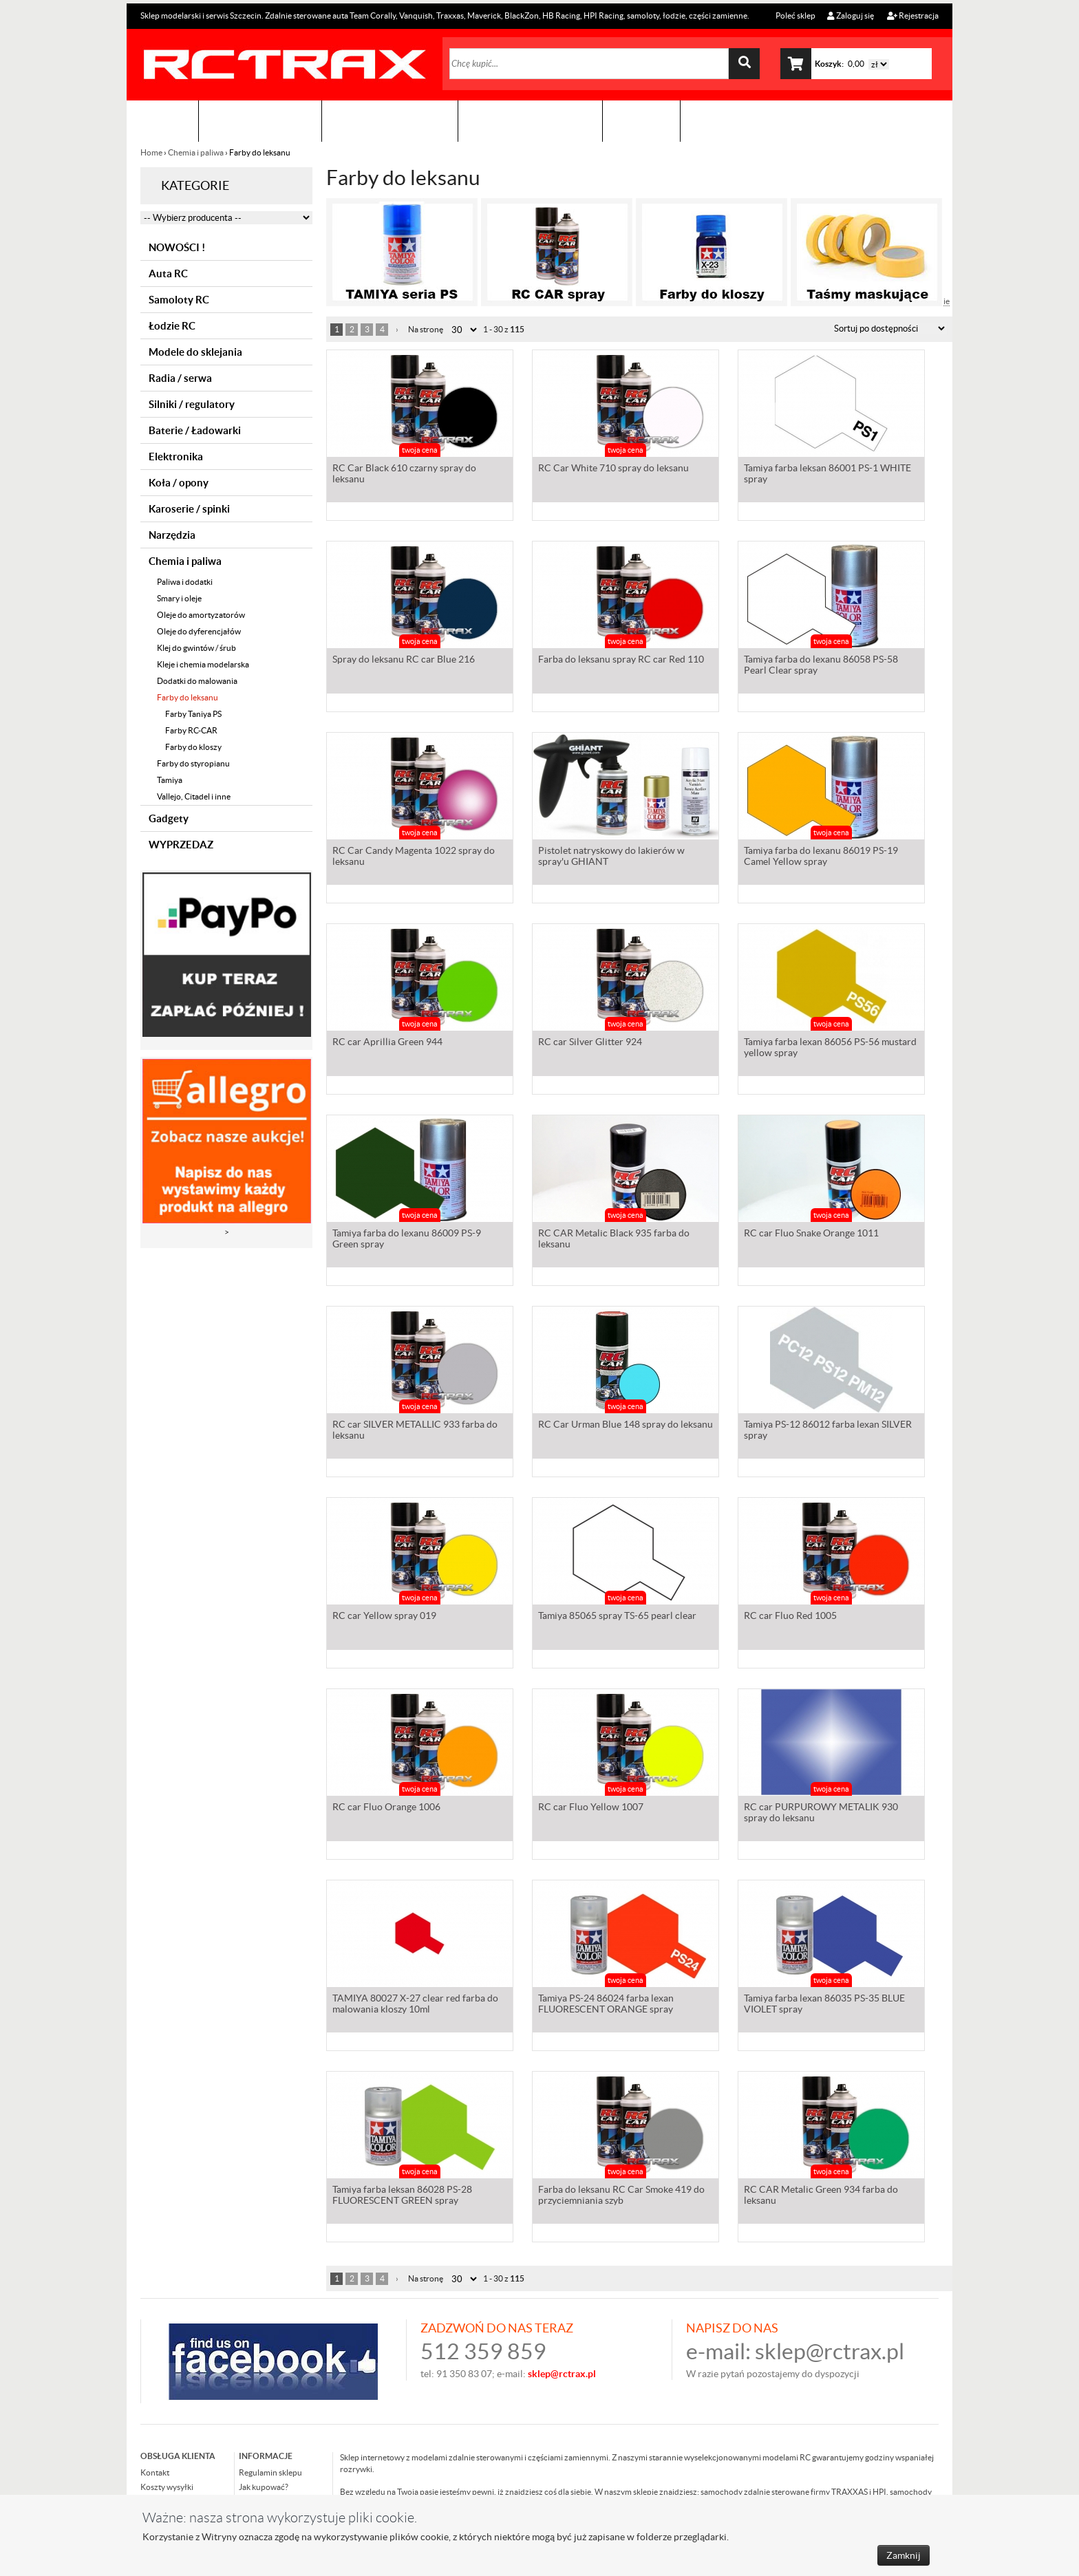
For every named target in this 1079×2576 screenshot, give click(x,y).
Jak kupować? (263, 2486)
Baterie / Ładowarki (195, 430)
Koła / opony (179, 483)
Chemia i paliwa (196, 152)
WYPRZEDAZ (181, 844)
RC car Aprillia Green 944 (387, 1043)
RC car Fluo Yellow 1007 (590, 1808)
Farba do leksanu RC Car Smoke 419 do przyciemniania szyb (621, 2196)
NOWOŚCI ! (177, 247)
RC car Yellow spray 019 (384, 1616)
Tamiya (169, 779)
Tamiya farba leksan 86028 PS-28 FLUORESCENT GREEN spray (402, 2196)
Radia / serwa (180, 378)
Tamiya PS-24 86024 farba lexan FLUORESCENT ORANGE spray (606, 2005)
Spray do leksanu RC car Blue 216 (403, 660)
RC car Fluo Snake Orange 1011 (811, 1234)
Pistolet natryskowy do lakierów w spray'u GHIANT (611, 857)
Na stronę (425, 328)
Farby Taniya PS (193, 713)
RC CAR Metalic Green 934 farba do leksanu (821, 2196)
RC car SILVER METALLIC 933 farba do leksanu (415, 1431)
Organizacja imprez (390, 120)
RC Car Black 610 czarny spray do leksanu (404, 475)
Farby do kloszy (193, 746)
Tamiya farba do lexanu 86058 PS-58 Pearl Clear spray (821, 666)
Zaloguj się (850, 15)
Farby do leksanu (187, 697)
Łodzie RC (172, 326)
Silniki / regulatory (192, 404)
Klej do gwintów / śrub (196, 647)
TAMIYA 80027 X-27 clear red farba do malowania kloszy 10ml (415, 2005)
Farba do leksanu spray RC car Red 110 (621, 660)
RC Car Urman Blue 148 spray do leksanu (625, 1425)
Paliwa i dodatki (185, 581)
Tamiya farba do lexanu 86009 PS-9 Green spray (406, 1240)
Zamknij (903, 2555)
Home (152, 152)
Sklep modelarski (260, 120)
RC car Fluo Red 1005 (790, 1616)
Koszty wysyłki (166, 2486)
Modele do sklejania (195, 352)
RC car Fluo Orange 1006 (386, 1808)
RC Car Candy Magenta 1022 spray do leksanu (413, 857)
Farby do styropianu (193, 763)
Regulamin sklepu (270, 2472)
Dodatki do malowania (197, 680)
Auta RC (168, 273)
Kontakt (641, 120)
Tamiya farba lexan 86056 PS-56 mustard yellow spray (830, 1049)
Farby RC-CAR (191, 730)
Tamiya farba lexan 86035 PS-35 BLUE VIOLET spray (824, 2005)
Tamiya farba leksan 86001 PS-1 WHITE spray (827, 475)
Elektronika (176, 456)
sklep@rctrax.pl (829, 2351)
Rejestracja (913, 15)
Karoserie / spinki (189, 509)
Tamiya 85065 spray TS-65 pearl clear (617, 1616)
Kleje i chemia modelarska (203, 664)
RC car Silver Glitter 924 (590, 1043)
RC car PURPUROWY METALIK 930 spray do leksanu (821, 1814)
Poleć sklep (794, 15)
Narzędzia (172, 535)
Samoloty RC (179, 299)
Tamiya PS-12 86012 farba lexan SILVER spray (828, 1431)
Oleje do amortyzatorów (201, 614)
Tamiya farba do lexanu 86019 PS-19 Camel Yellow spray (821, 857)
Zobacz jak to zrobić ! (530, 120)
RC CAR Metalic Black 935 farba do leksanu (614, 1240)
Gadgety (169, 818)
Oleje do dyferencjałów (199, 631)
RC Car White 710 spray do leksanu (613, 469)
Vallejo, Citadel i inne (194, 796)
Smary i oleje (179, 598)
